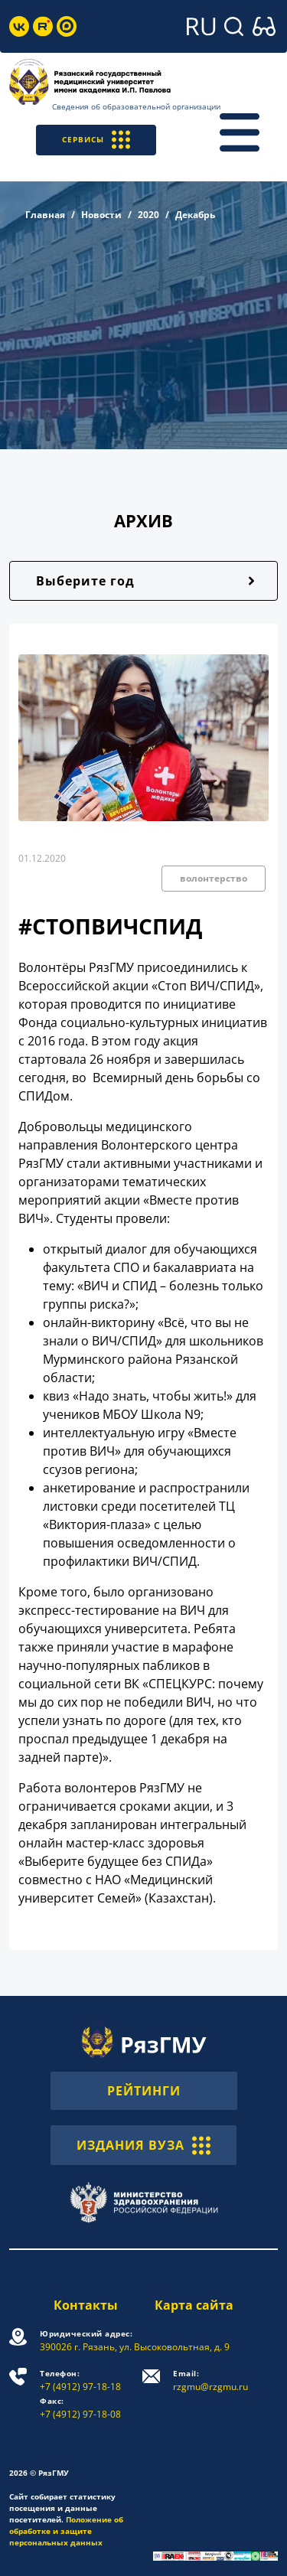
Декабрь (195, 214)
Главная (45, 214)
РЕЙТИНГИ (144, 2090)
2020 (148, 214)
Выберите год (85, 580)
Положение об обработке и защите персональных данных (66, 2531)
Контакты (86, 2305)
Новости (101, 214)
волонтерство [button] (213, 878)
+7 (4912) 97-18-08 (80, 2408)
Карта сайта (194, 2305)
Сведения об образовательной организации (136, 106)
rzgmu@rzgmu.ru (210, 2380)
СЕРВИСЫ (96, 139)
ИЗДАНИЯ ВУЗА (143, 2145)
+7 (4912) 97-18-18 (80, 2380)
